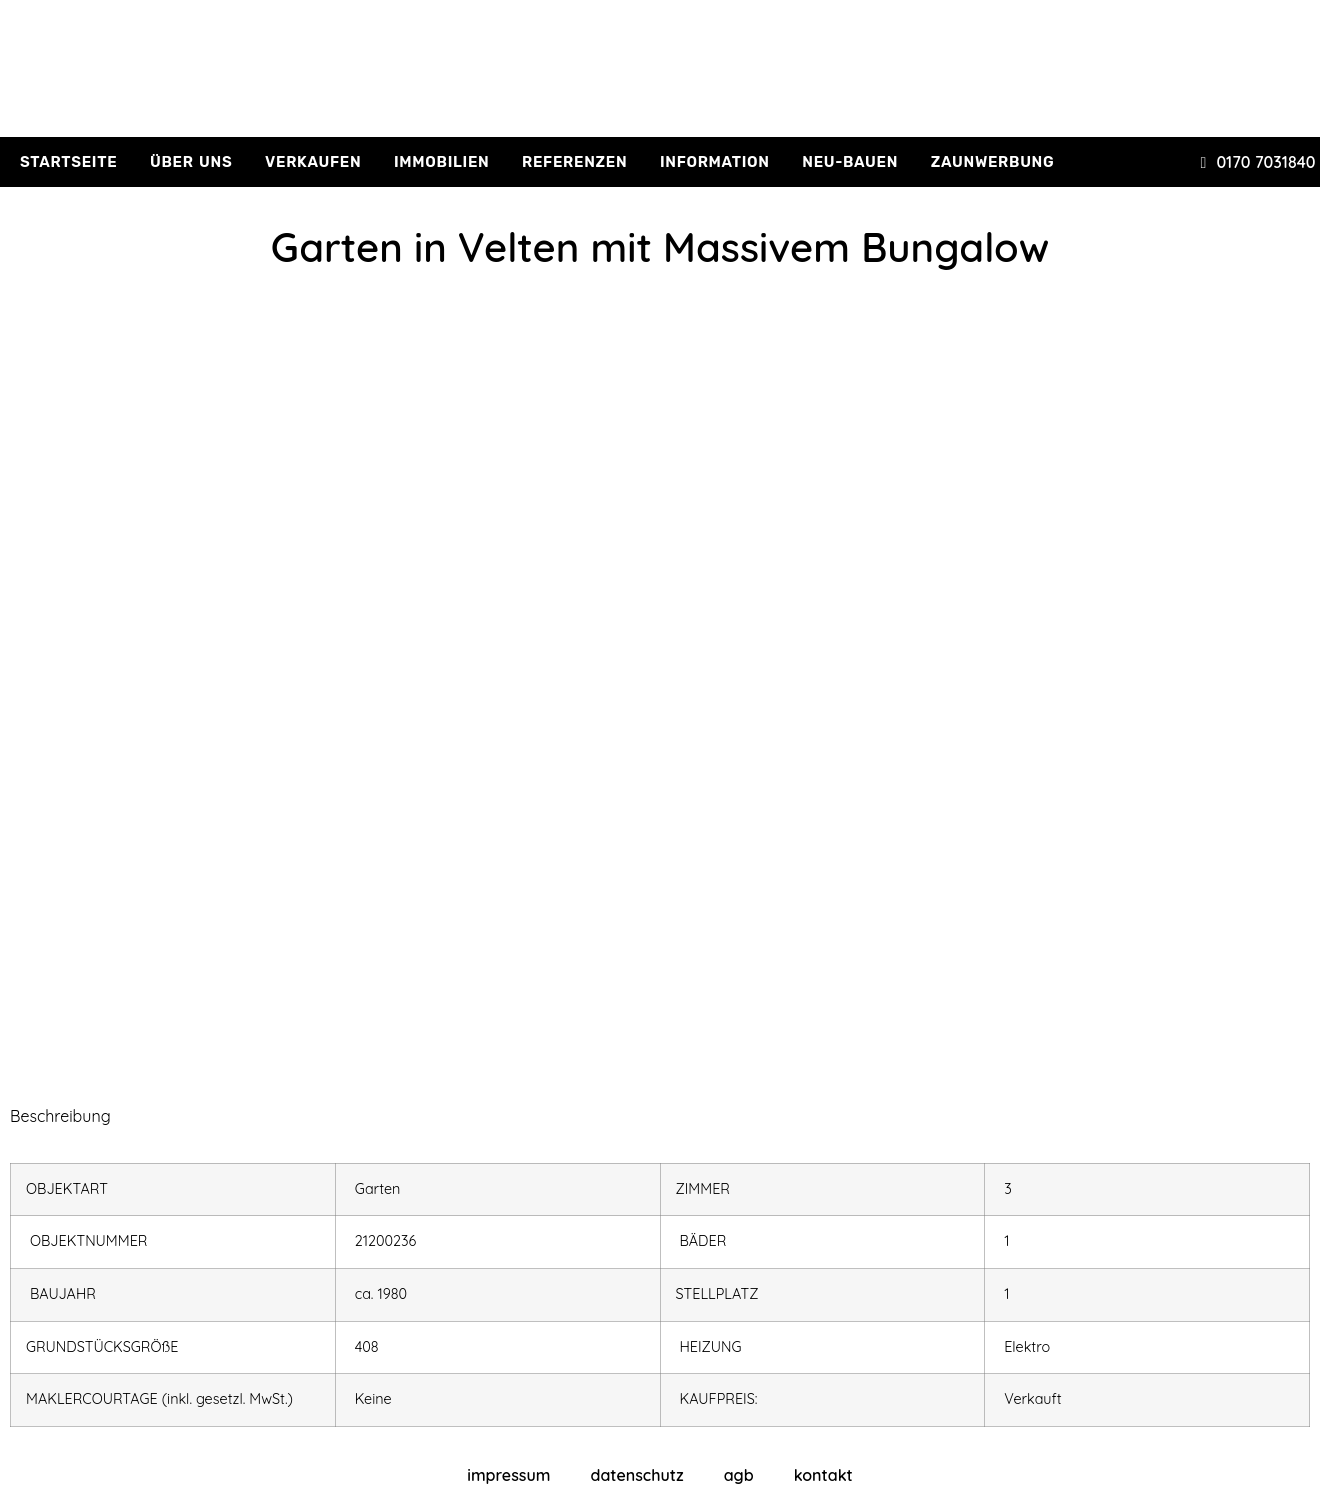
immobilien (442, 162)
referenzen (574, 162)
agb (739, 1475)
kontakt (823, 1475)
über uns (191, 162)
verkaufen (313, 162)
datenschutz (636, 1475)
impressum (508, 1475)
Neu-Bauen (850, 162)
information (715, 162)
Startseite (68, 162)
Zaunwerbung (993, 162)
